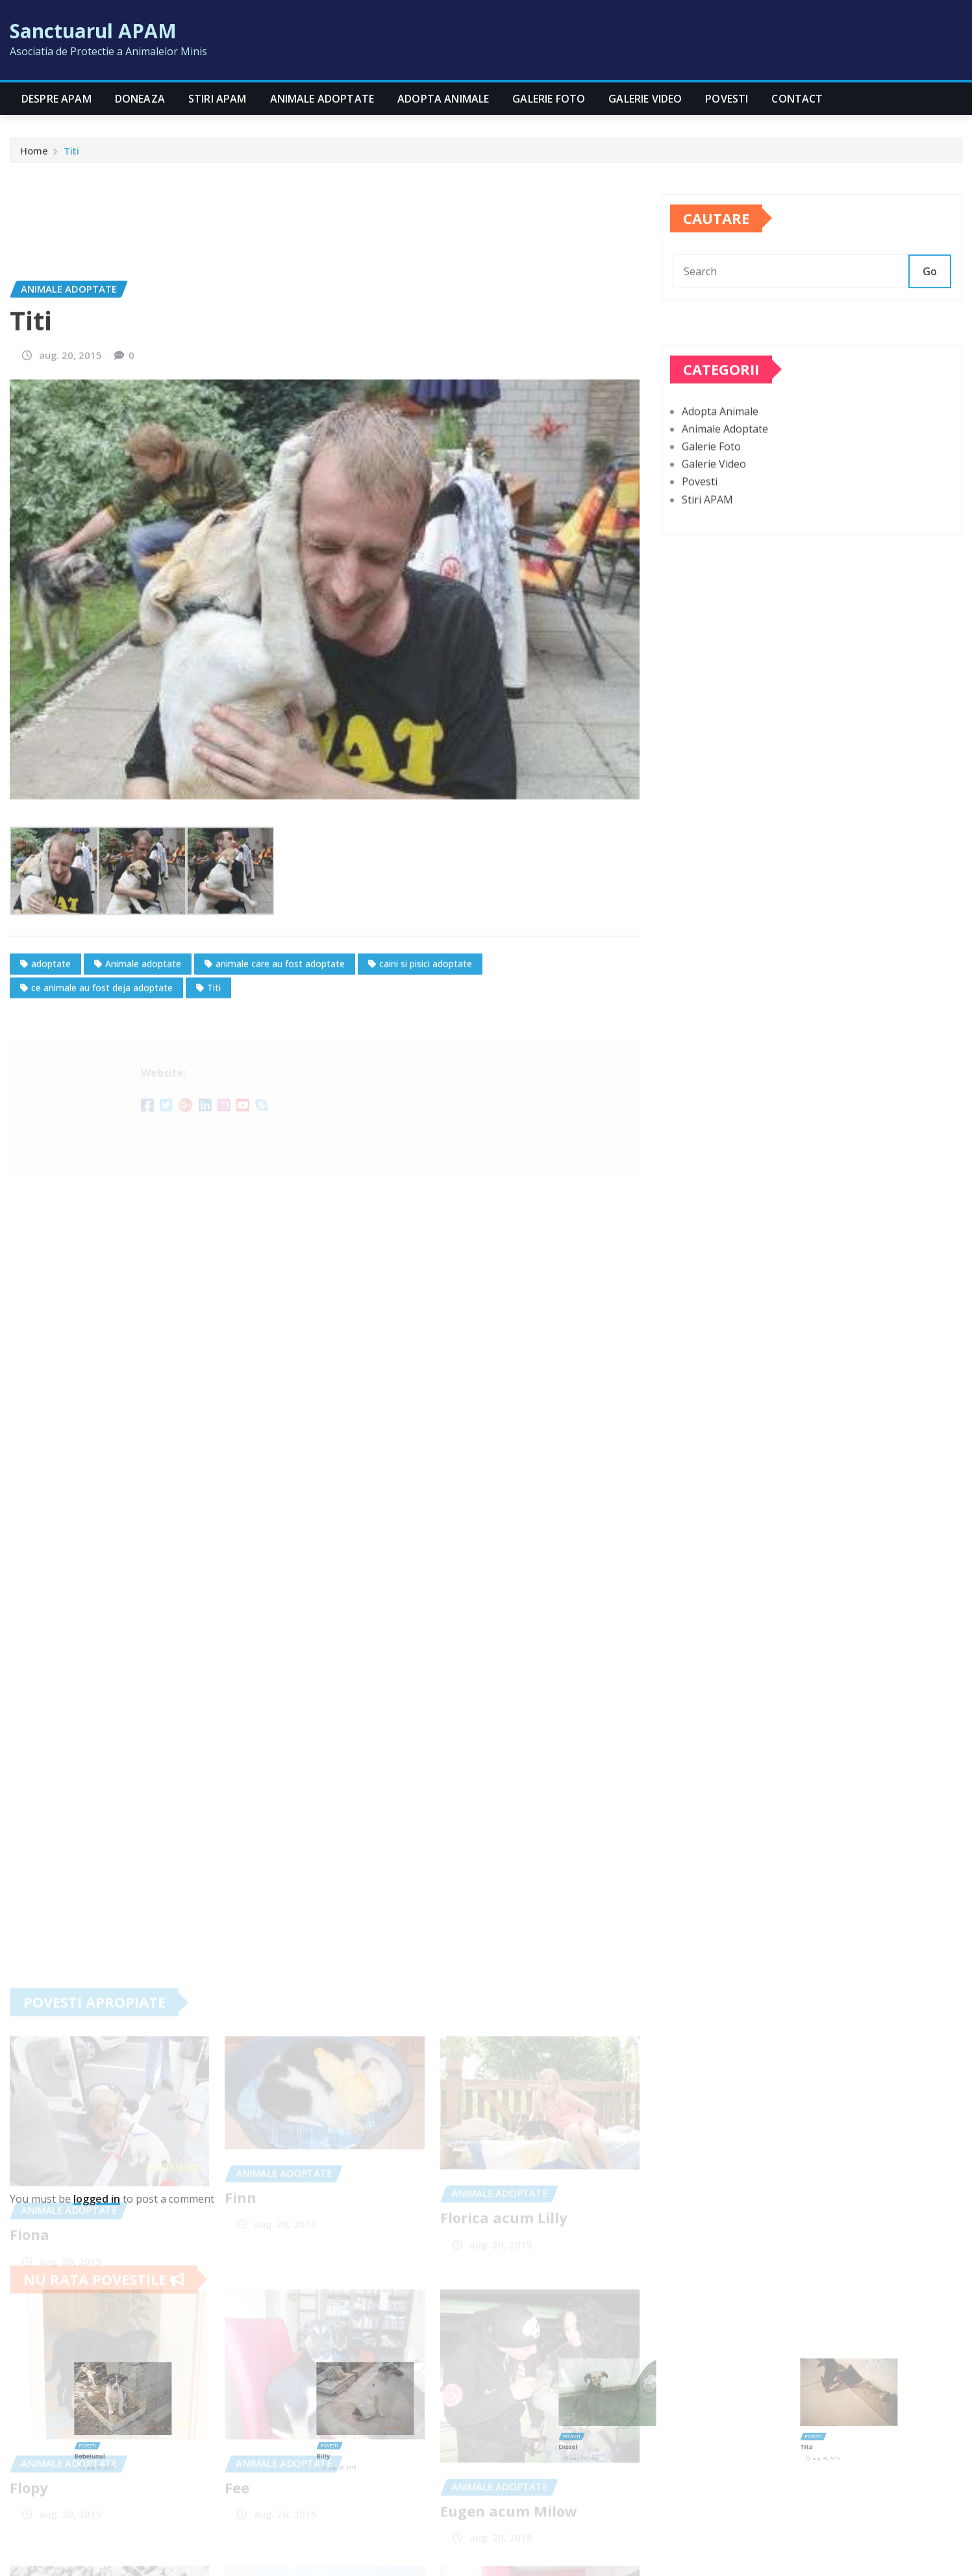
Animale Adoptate (322, 99)
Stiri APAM (217, 99)
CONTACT (797, 99)
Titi (71, 155)
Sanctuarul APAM (93, 31)
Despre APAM (56, 99)
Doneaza (140, 99)
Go (930, 295)
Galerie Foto (548, 99)
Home (34, 155)
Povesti (726, 99)
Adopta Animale (443, 99)
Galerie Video (645, 99)
